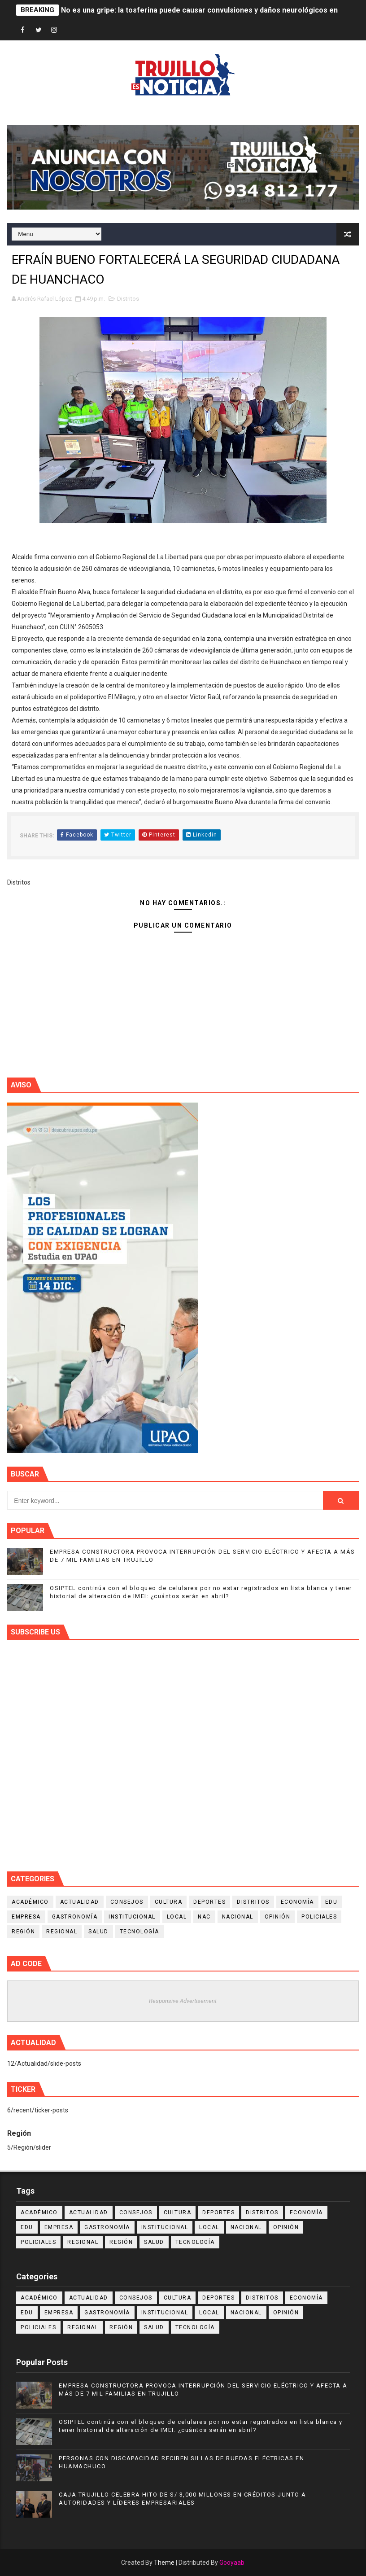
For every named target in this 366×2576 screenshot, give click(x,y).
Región (23, 1931)
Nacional (237, 1917)
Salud (98, 1931)
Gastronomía (75, 1917)
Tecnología (139, 1931)
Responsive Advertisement (183, 2001)
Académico (30, 1902)
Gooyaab (231, 2562)
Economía (297, 1902)
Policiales (319, 1917)
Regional (61, 1931)
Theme (164, 2562)
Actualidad (79, 1902)
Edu (331, 1902)
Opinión (278, 1917)
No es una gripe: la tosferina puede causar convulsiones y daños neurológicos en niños (209, 10)
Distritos (128, 298)
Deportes (209, 1902)
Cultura (169, 1902)
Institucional (132, 1917)
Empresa (26, 1917)
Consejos (127, 1902)
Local (177, 1917)
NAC (204, 1917)
